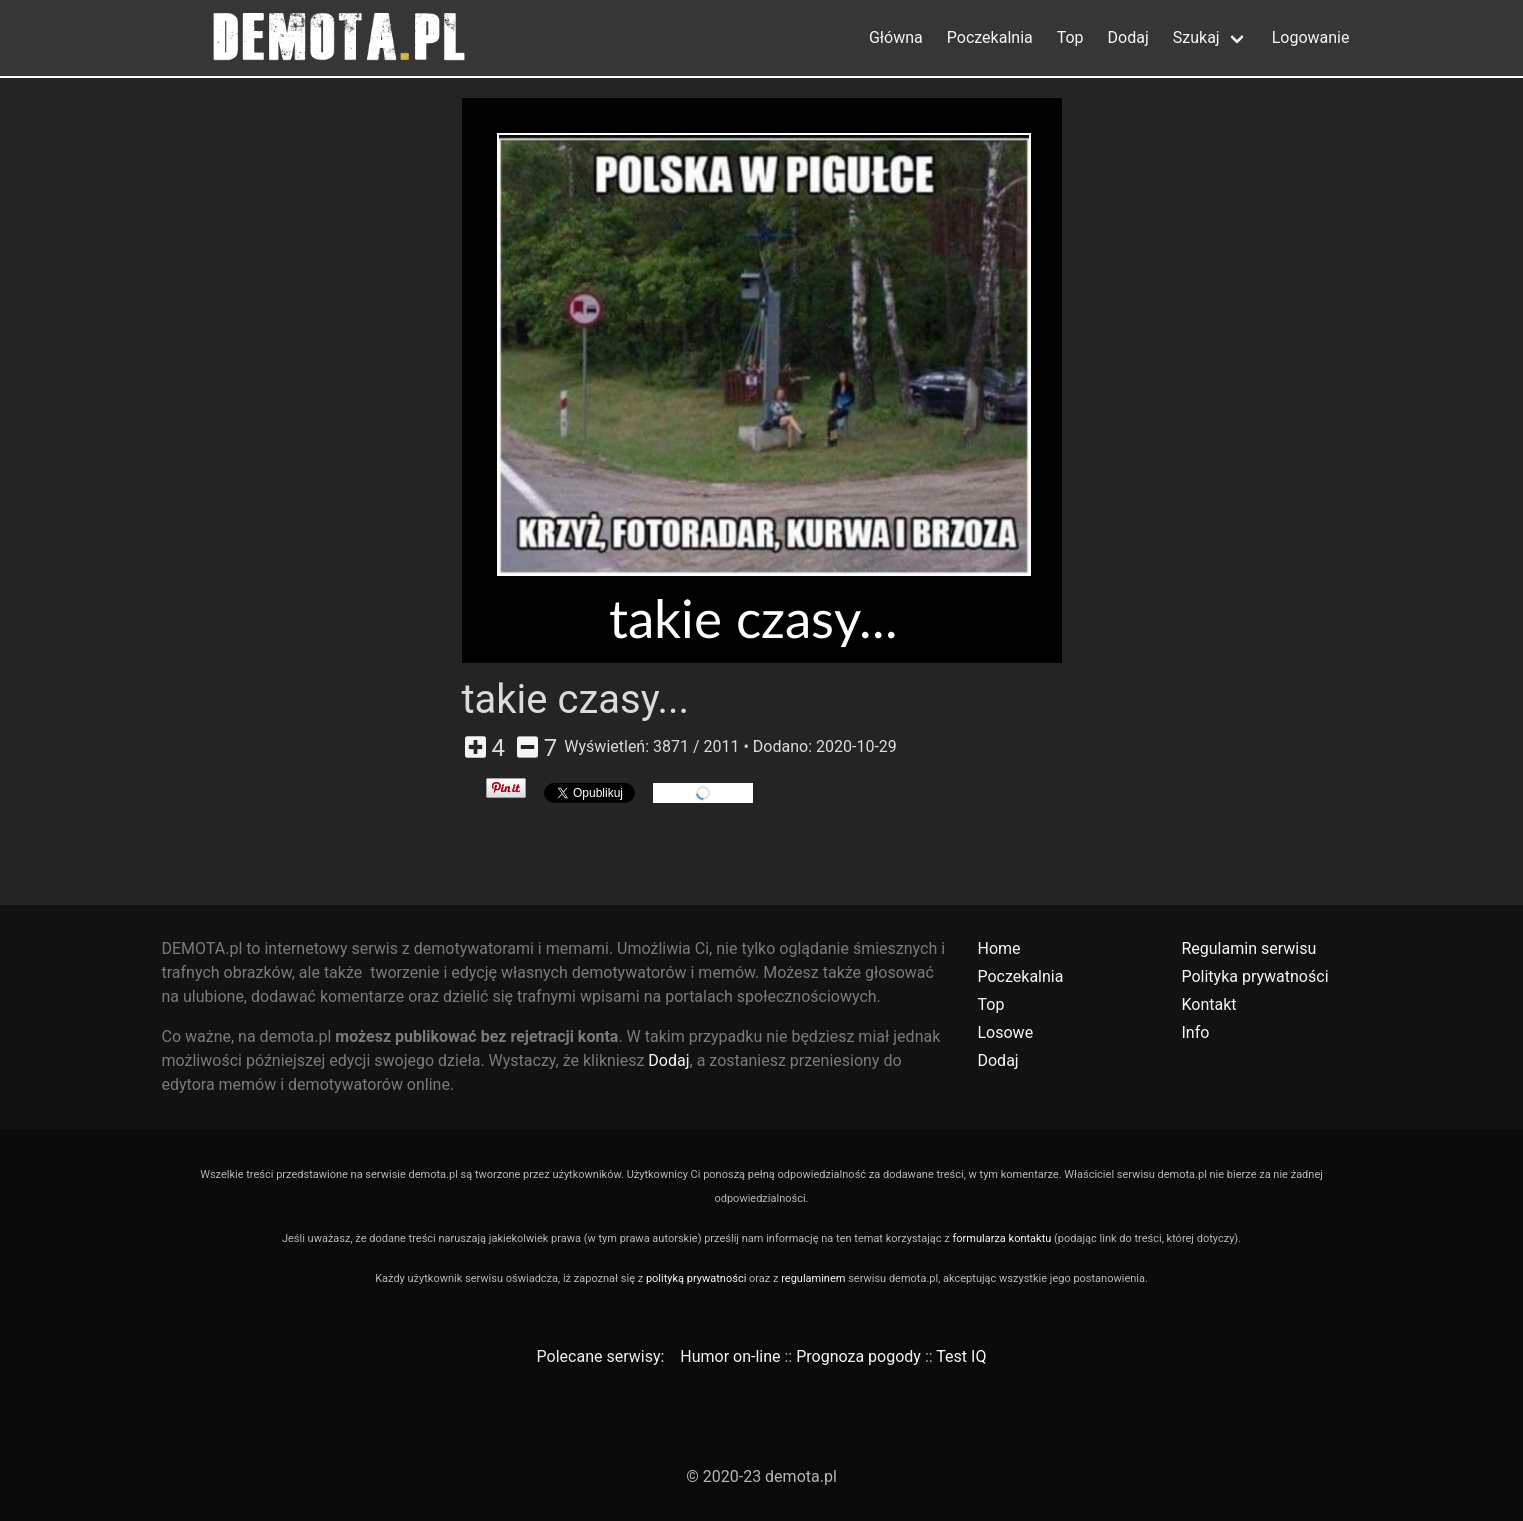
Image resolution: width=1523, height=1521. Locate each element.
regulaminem (813, 1278)
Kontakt (1208, 1004)
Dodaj (1128, 37)
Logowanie (1311, 37)
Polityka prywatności (1254, 976)
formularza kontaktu (1001, 1238)
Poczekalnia (990, 37)
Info (1195, 1032)
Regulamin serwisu (1248, 948)
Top (1070, 37)
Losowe (1005, 1032)
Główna (896, 37)
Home (998, 948)
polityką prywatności (696, 1278)
